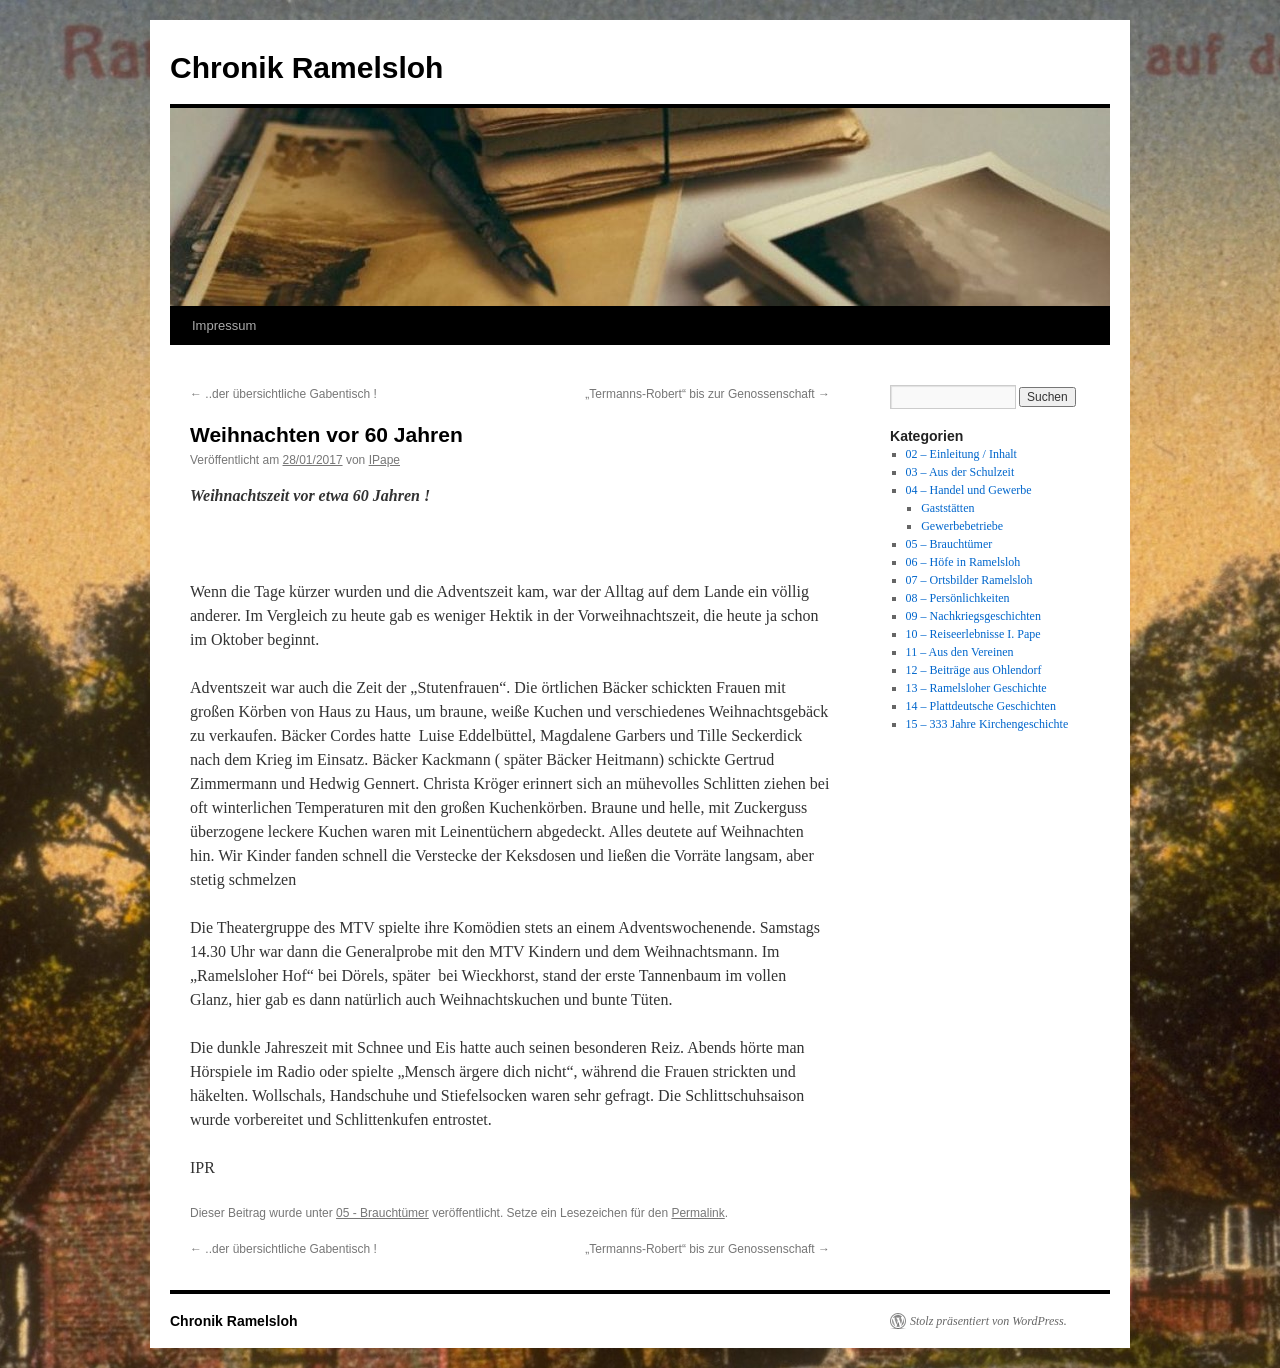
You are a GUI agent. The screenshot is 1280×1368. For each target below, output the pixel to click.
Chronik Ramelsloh (306, 67)
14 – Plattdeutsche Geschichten (981, 706)
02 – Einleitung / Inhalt (961, 454)
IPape (384, 460)
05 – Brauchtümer (949, 544)
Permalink (697, 1213)
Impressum (224, 325)
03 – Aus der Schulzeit (960, 472)
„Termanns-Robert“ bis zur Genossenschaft (707, 394)
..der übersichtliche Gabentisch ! (283, 394)
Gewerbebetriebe (962, 526)
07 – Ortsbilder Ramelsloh (969, 580)
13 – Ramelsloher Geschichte (976, 688)
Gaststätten (947, 508)
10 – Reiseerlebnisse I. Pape (973, 634)
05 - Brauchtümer (382, 1213)
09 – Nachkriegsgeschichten (973, 616)
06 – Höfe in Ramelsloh (963, 562)
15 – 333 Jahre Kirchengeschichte (987, 724)
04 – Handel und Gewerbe (969, 490)
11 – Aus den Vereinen (960, 652)
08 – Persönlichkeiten (958, 598)
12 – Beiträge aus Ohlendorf (974, 670)
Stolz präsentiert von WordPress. (988, 1321)
